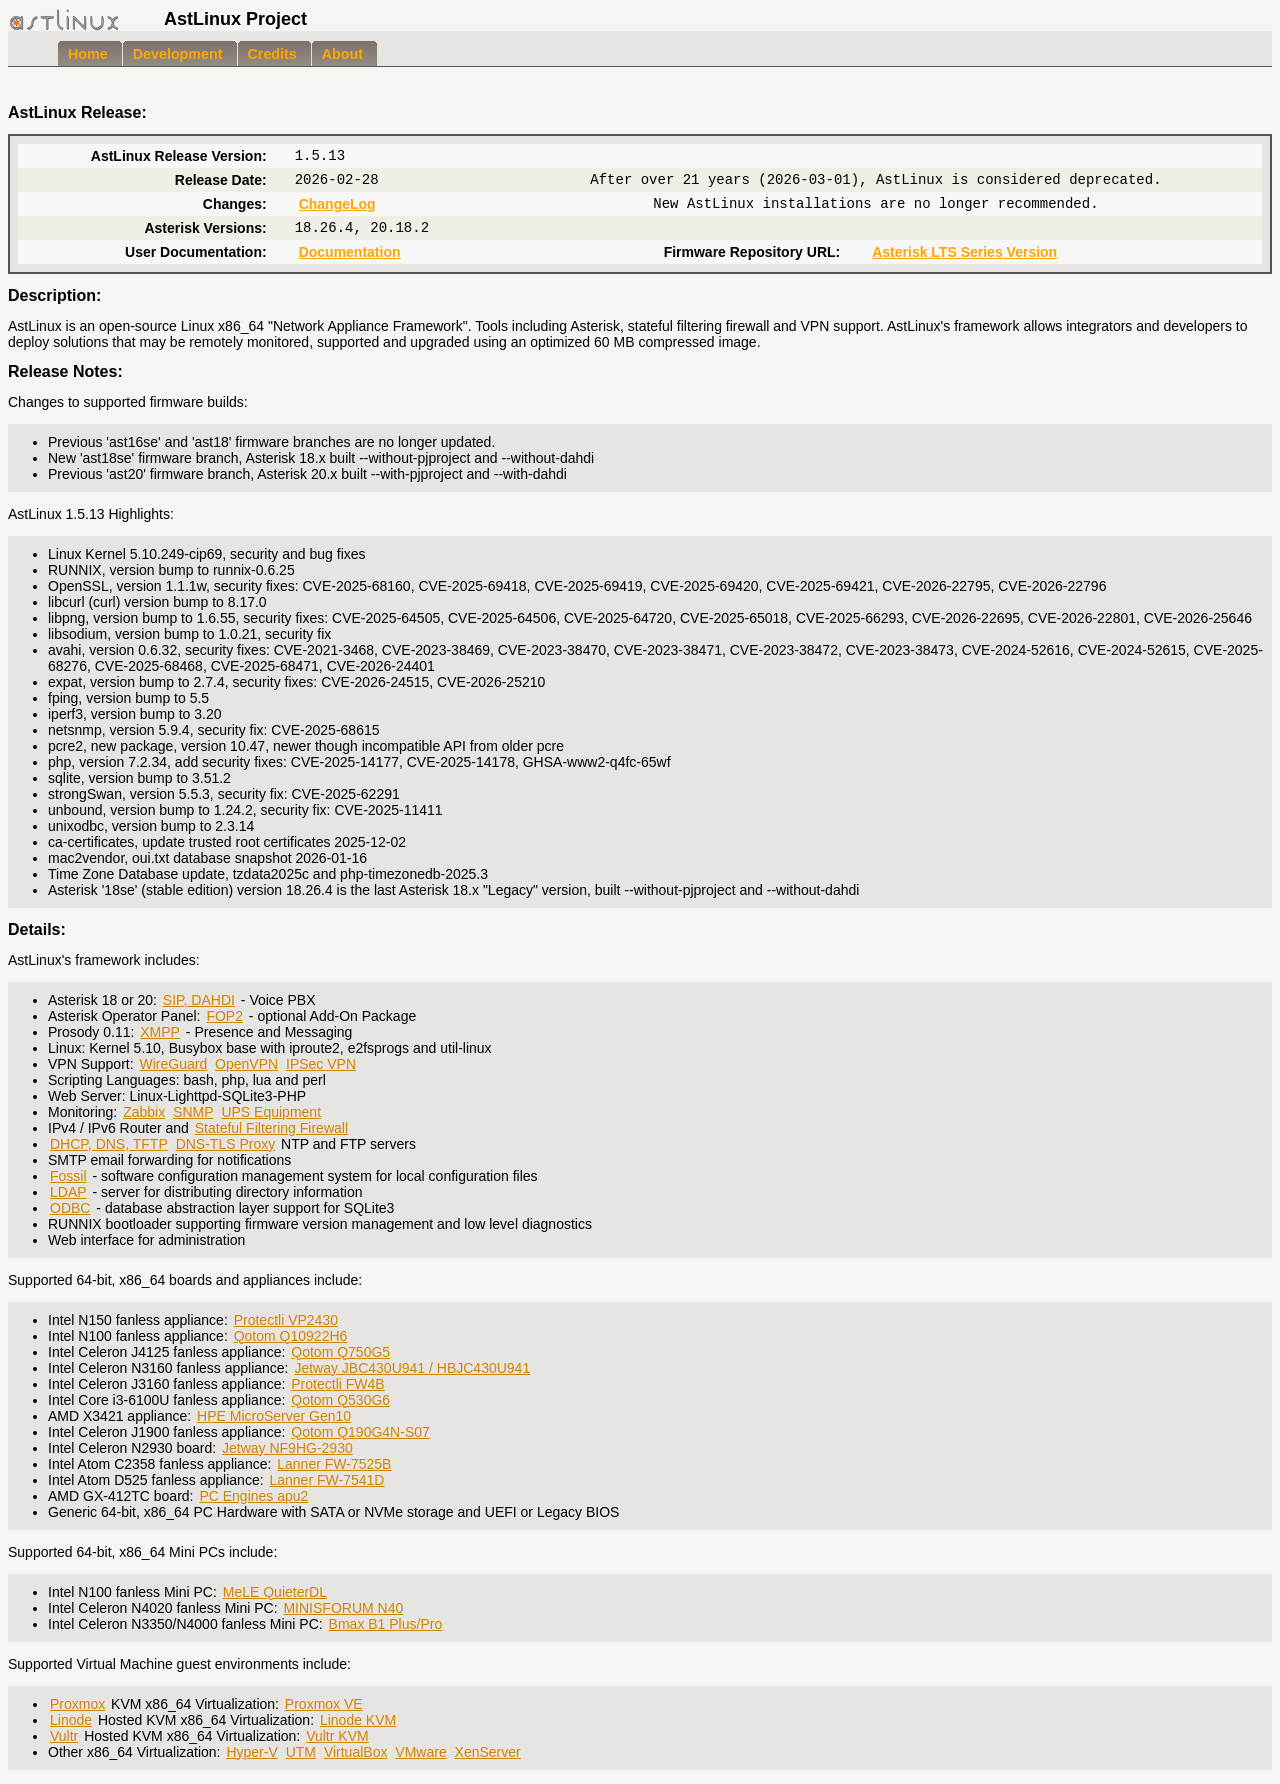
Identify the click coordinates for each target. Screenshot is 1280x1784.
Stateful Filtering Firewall (271, 1128)
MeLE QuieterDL (275, 1592)
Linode (71, 1720)
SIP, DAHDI (199, 1000)
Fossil (68, 1176)
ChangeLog (337, 204)
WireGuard (174, 1064)
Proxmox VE (324, 1704)
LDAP (68, 1192)
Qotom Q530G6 (340, 1400)
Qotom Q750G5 (340, 1352)
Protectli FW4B (337, 1384)
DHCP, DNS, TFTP (109, 1144)
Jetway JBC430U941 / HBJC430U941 (412, 1368)
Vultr (64, 1736)
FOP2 (224, 1016)
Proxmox (77, 1704)
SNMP (193, 1112)
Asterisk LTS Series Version (964, 252)
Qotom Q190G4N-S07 (360, 1432)
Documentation (350, 252)
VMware (420, 1752)
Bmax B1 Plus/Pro (386, 1624)
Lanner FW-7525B (334, 1464)
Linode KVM (358, 1720)
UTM (301, 1752)
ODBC (70, 1208)
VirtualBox (356, 1752)
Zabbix (144, 1112)
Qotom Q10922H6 (291, 1336)
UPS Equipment (271, 1112)
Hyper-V (251, 1752)
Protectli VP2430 (286, 1320)
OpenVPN (246, 1064)
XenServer (488, 1752)
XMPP (160, 1032)
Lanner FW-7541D (326, 1480)
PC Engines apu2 (253, 1496)
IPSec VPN (321, 1064)
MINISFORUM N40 (343, 1608)
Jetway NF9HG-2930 (287, 1448)
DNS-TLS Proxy (226, 1144)
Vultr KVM (337, 1736)
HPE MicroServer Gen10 (274, 1416)
